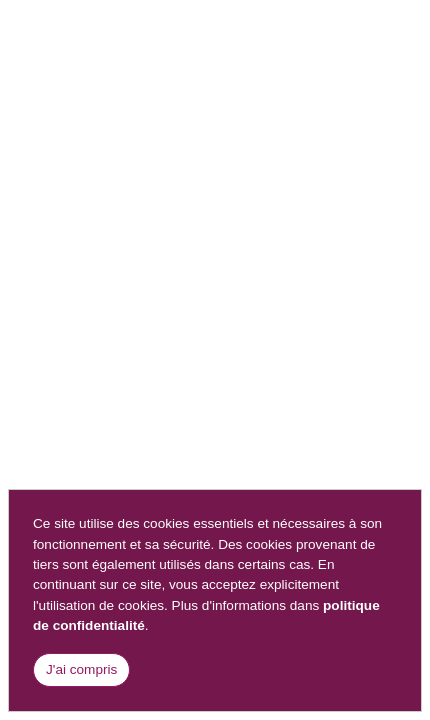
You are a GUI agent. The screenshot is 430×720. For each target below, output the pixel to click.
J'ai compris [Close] (81, 669)
